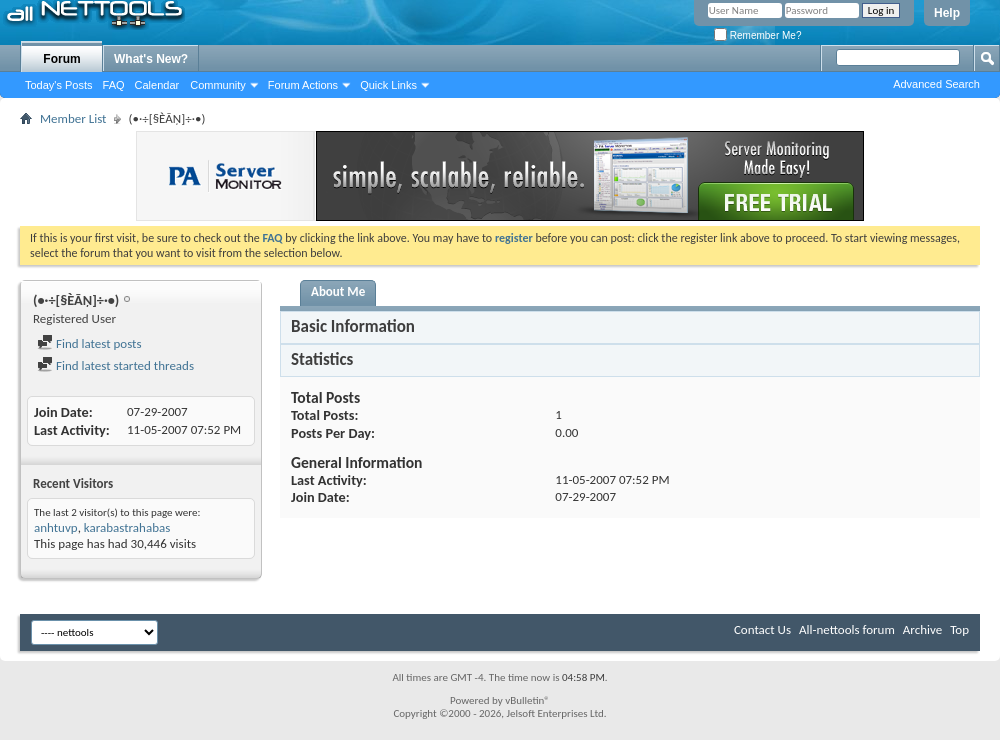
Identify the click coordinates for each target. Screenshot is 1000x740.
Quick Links (388, 85)
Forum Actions (303, 85)
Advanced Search (936, 84)
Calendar (157, 85)
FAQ (114, 85)
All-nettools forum (847, 629)
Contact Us (762, 629)
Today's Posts (59, 85)
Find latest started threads (115, 365)
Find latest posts (89, 343)
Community (218, 85)
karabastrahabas (127, 527)
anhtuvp (56, 527)
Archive (922, 629)
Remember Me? (757, 35)
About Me (338, 291)
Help (947, 13)
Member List (73, 118)
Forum (61, 59)
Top (959, 629)
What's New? (151, 59)
